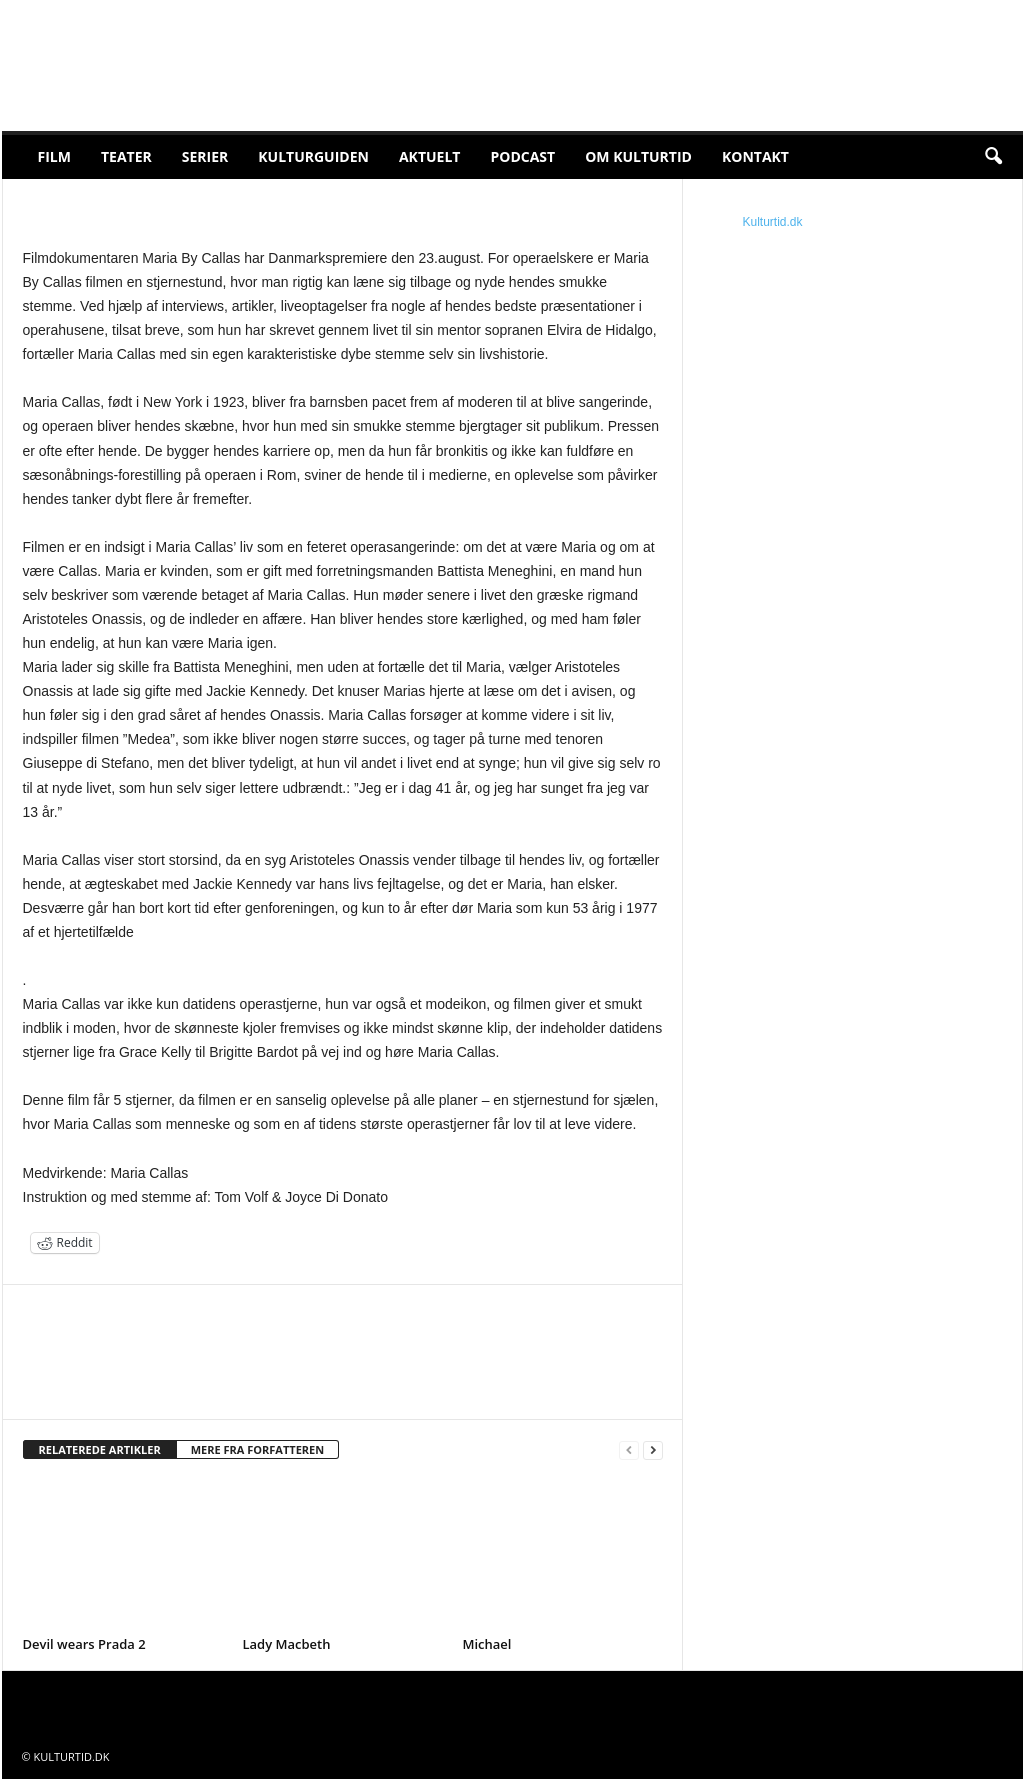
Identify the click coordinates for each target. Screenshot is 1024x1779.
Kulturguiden (313, 156)
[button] (993, 157)
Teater (126, 156)
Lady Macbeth (287, 1644)
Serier (205, 156)
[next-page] (653, 1450)
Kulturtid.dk (773, 222)
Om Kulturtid (638, 156)
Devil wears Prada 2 (84, 1644)
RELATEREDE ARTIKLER (100, 1449)
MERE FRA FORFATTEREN (258, 1449)
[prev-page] (629, 1450)
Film (54, 156)
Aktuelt (430, 156)
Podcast (522, 156)
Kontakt (755, 156)
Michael (487, 1644)
